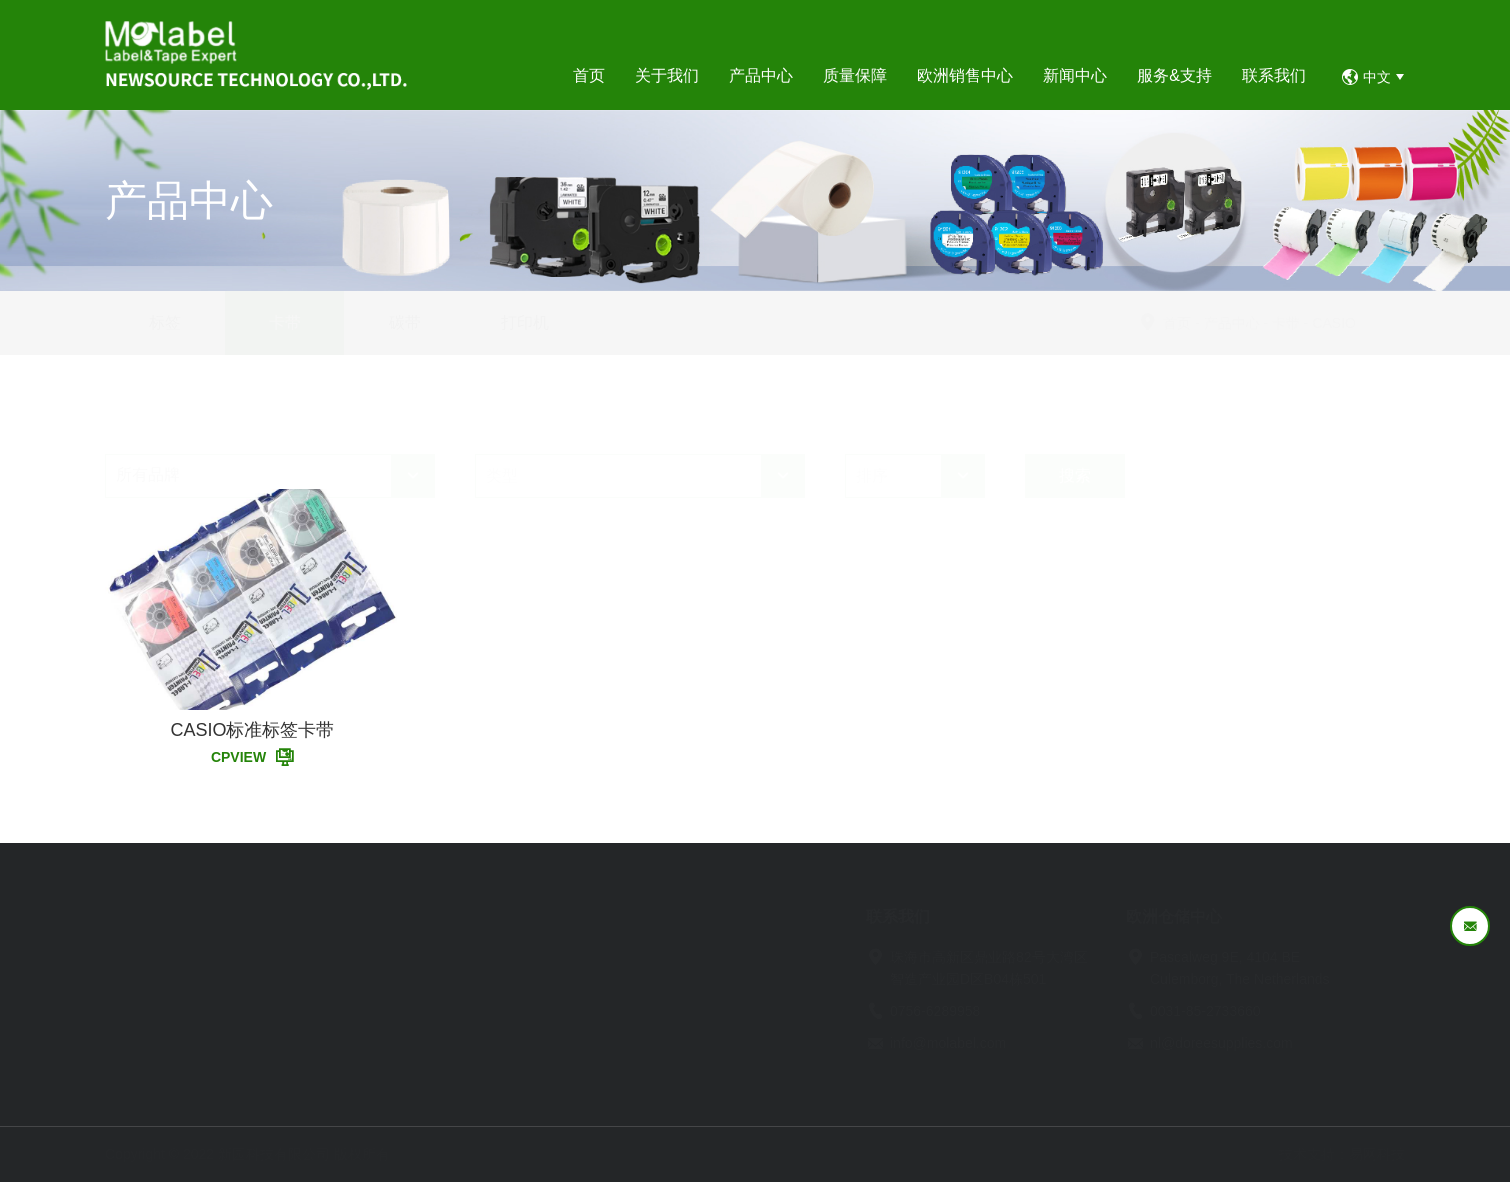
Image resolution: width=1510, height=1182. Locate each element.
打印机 (525, 322)
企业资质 (241, 1016)
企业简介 (241, 960)
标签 (165, 322)
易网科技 (1377, 1154)
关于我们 (245, 916)
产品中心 (1279, 323)
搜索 (1075, 427)
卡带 (285, 322)
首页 (1225, 323)
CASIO (1382, 323)
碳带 (405, 322)
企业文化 (241, 988)
